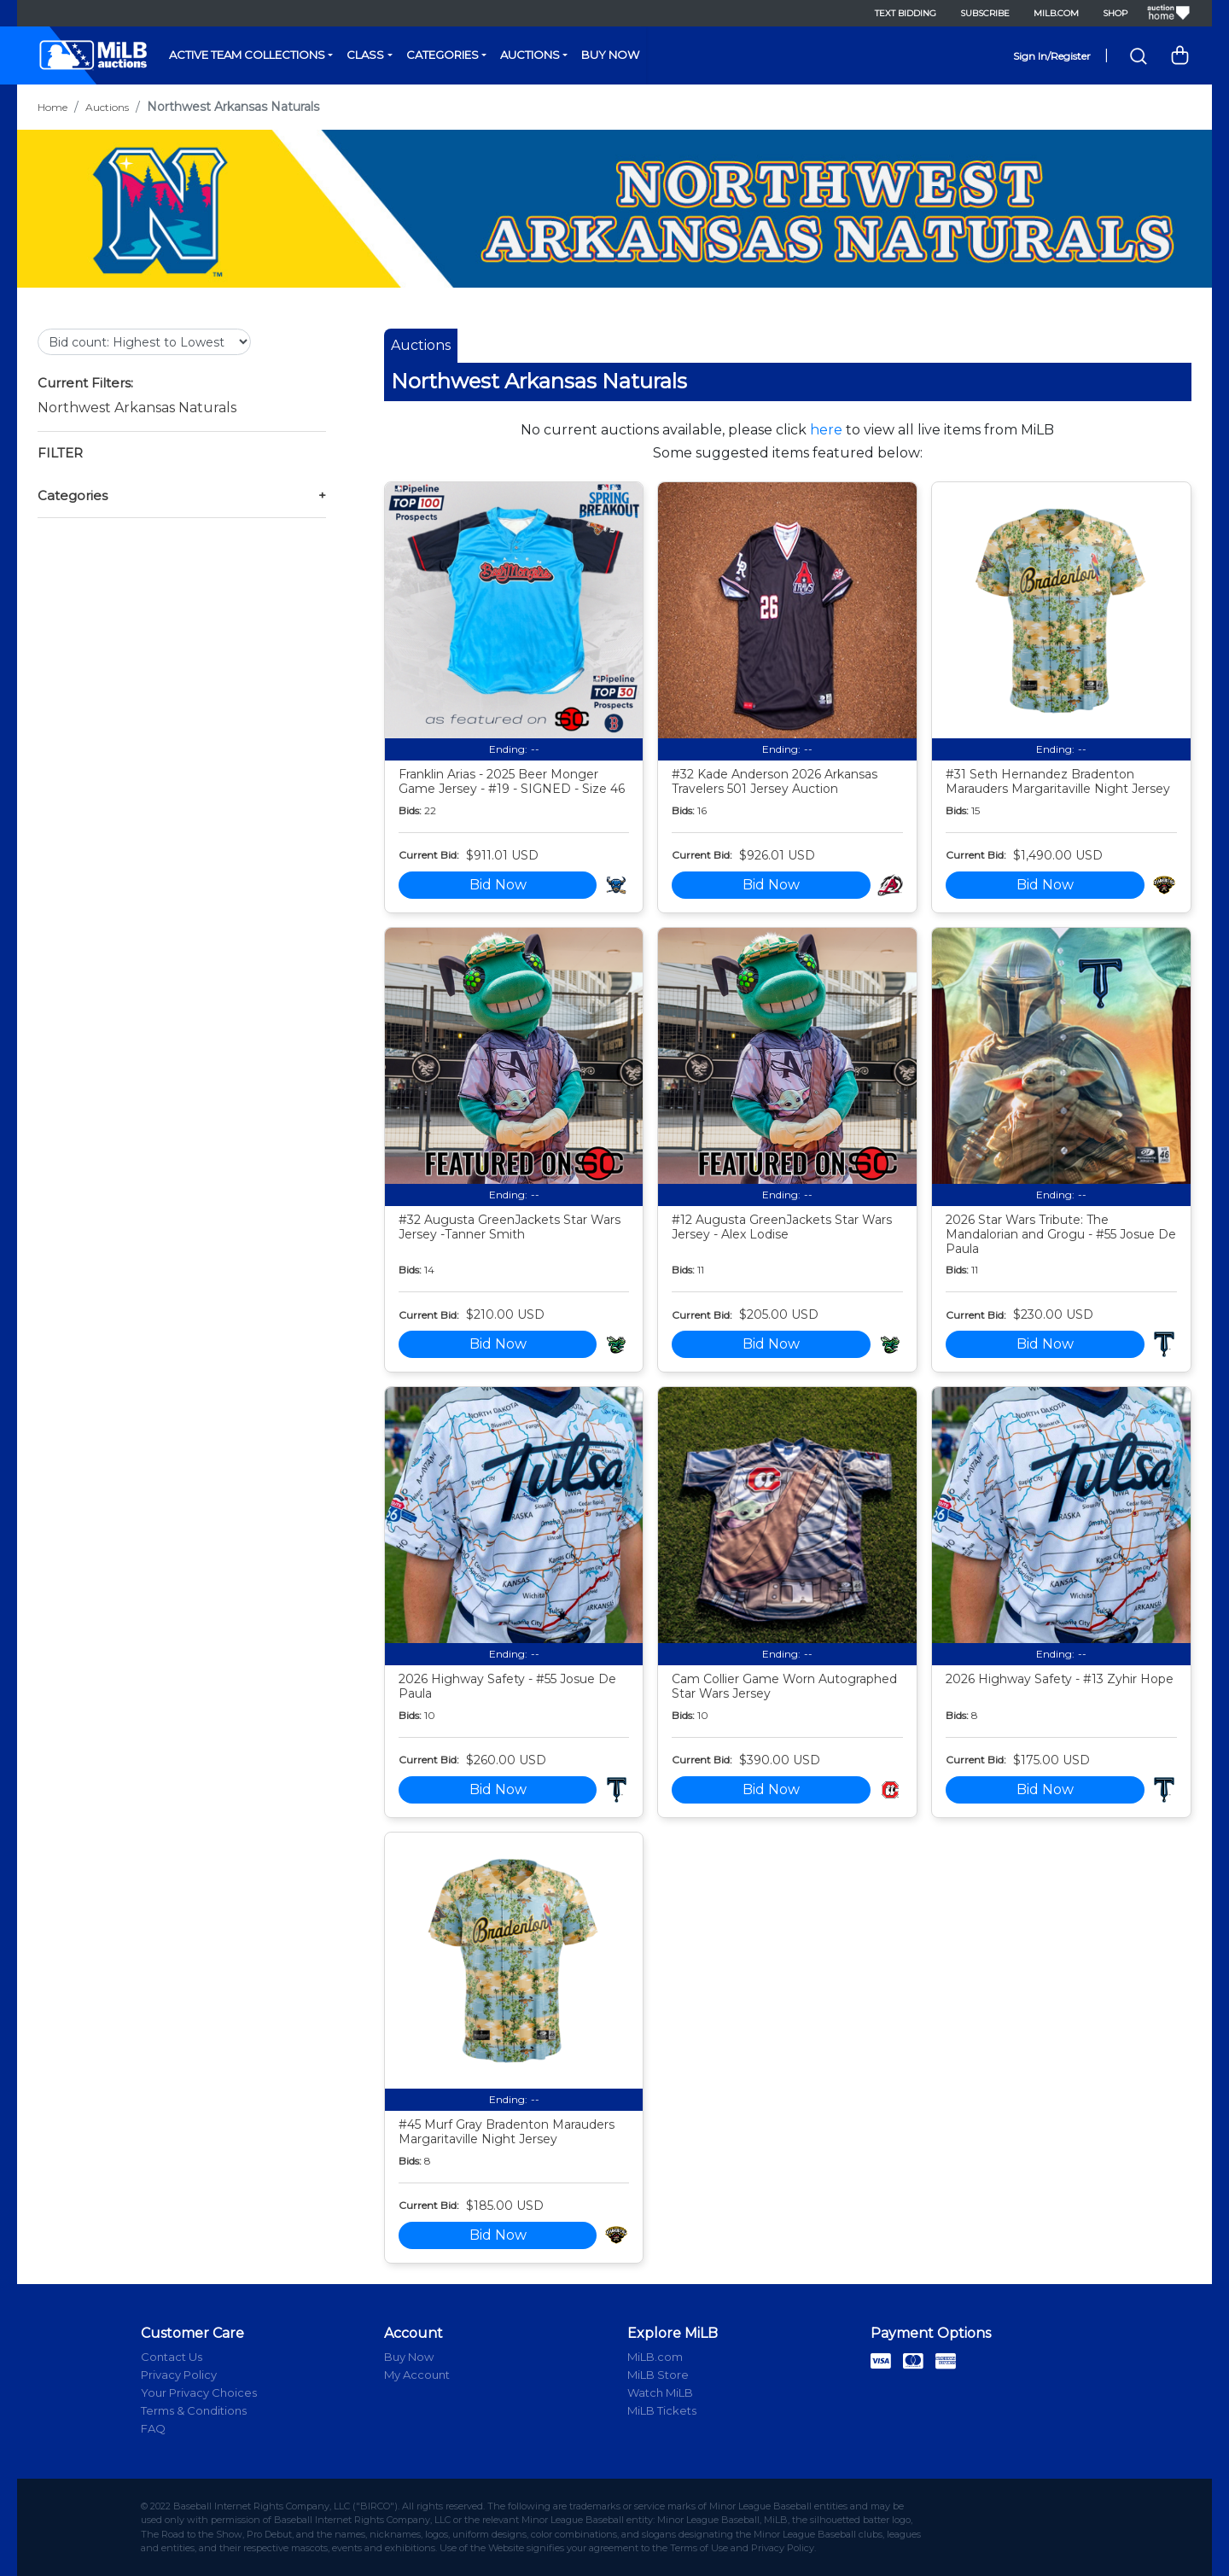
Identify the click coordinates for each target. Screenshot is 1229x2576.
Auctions (530, 54)
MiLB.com (1056, 13)
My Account (417, 2374)
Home (52, 107)
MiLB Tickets (661, 2410)
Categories (442, 54)
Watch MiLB (660, 2392)
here (826, 430)
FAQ (153, 2428)
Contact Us (171, 2356)
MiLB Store (658, 2374)
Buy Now (610, 54)
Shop (1115, 13)
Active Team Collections (247, 54)
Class (365, 54)
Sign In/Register (1052, 56)
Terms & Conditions (194, 2410)
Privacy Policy (179, 2374)
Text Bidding (905, 13)
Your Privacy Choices (199, 2392)
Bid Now (498, 885)
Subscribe (985, 13)
